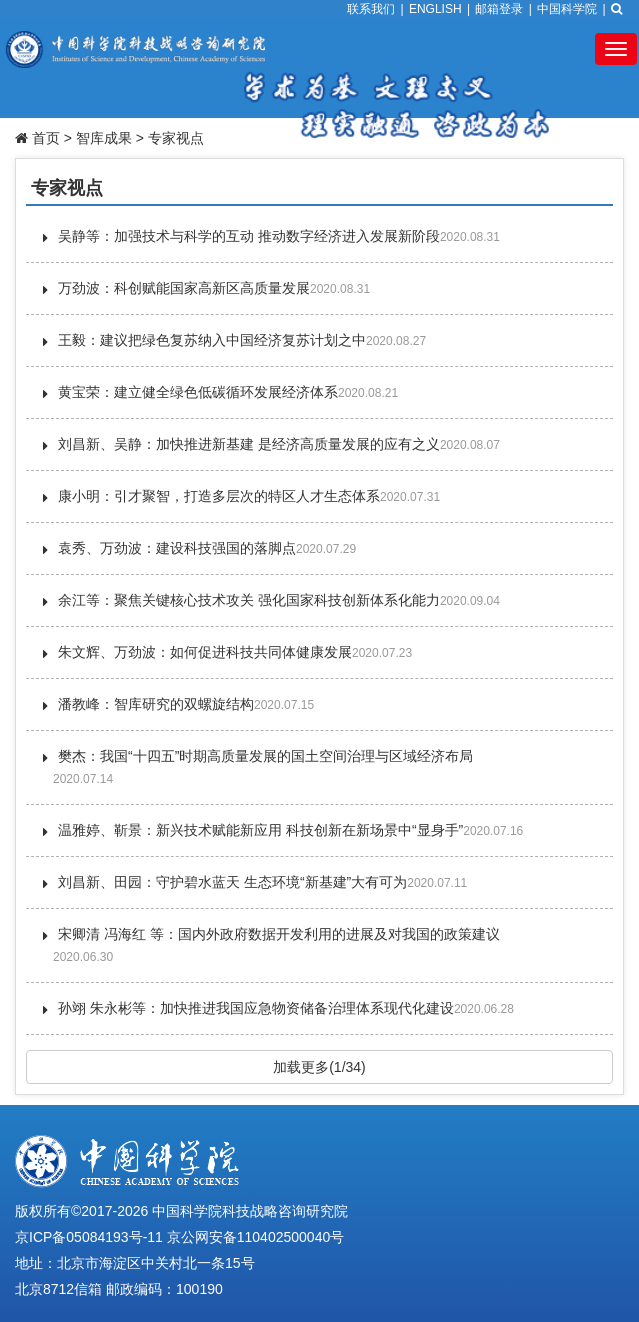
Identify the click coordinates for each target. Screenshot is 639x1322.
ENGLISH (435, 9)
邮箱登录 (499, 9)
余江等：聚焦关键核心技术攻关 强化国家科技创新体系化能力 (249, 600)
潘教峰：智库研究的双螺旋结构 (156, 704)
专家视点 (176, 138)
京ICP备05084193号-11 (89, 1237)
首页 (46, 138)
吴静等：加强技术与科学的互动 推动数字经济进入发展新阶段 (249, 236)
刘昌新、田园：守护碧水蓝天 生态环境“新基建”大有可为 (232, 882)
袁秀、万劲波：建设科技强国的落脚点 (177, 548)
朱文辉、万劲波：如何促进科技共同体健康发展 (205, 652)
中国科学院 (567, 9)
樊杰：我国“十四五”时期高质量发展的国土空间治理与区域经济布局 (265, 756)
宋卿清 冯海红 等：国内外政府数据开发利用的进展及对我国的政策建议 (279, 934)
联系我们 (371, 9)
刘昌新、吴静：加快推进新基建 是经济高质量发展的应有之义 (249, 444)
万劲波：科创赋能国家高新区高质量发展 (184, 288)
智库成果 (104, 138)
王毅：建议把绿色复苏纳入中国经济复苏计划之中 (212, 340)
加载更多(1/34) (319, 1067)
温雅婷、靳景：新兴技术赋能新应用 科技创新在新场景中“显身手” (260, 830)
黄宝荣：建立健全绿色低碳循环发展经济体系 (198, 392)
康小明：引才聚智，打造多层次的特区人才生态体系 (219, 496)
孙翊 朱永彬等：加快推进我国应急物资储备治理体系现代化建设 (256, 1008)
